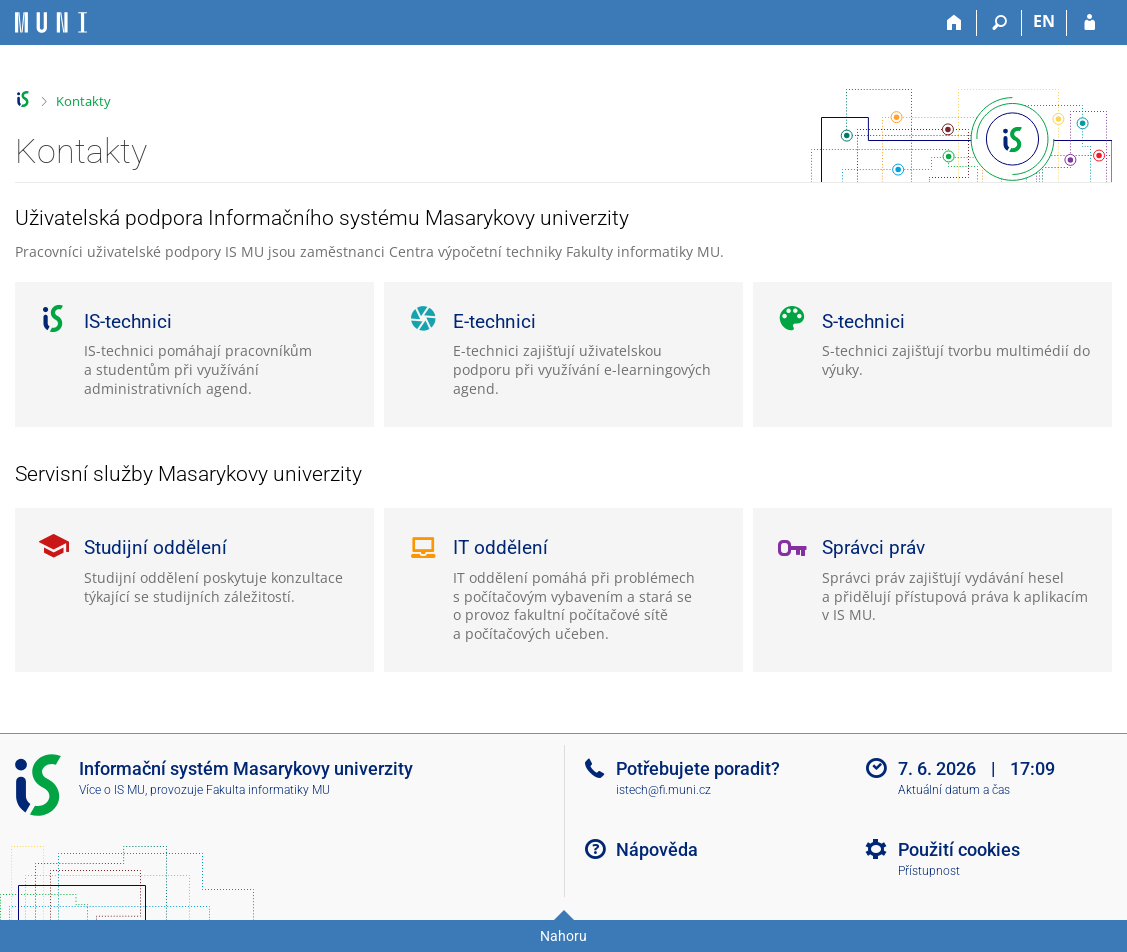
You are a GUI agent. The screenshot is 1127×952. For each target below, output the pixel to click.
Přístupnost (929, 871)
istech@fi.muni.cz (663, 790)
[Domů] (954, 23)
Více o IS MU (112, 790)
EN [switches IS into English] (1044, 21)
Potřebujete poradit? (698, 768)
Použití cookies (959, 849)
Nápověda (657, 849)
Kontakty (83, 101)
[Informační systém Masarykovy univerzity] (51, 22)
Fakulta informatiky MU (268, 790)
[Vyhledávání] (999, 23)
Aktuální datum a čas (954, 790)
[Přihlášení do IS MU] (1089, 23)
